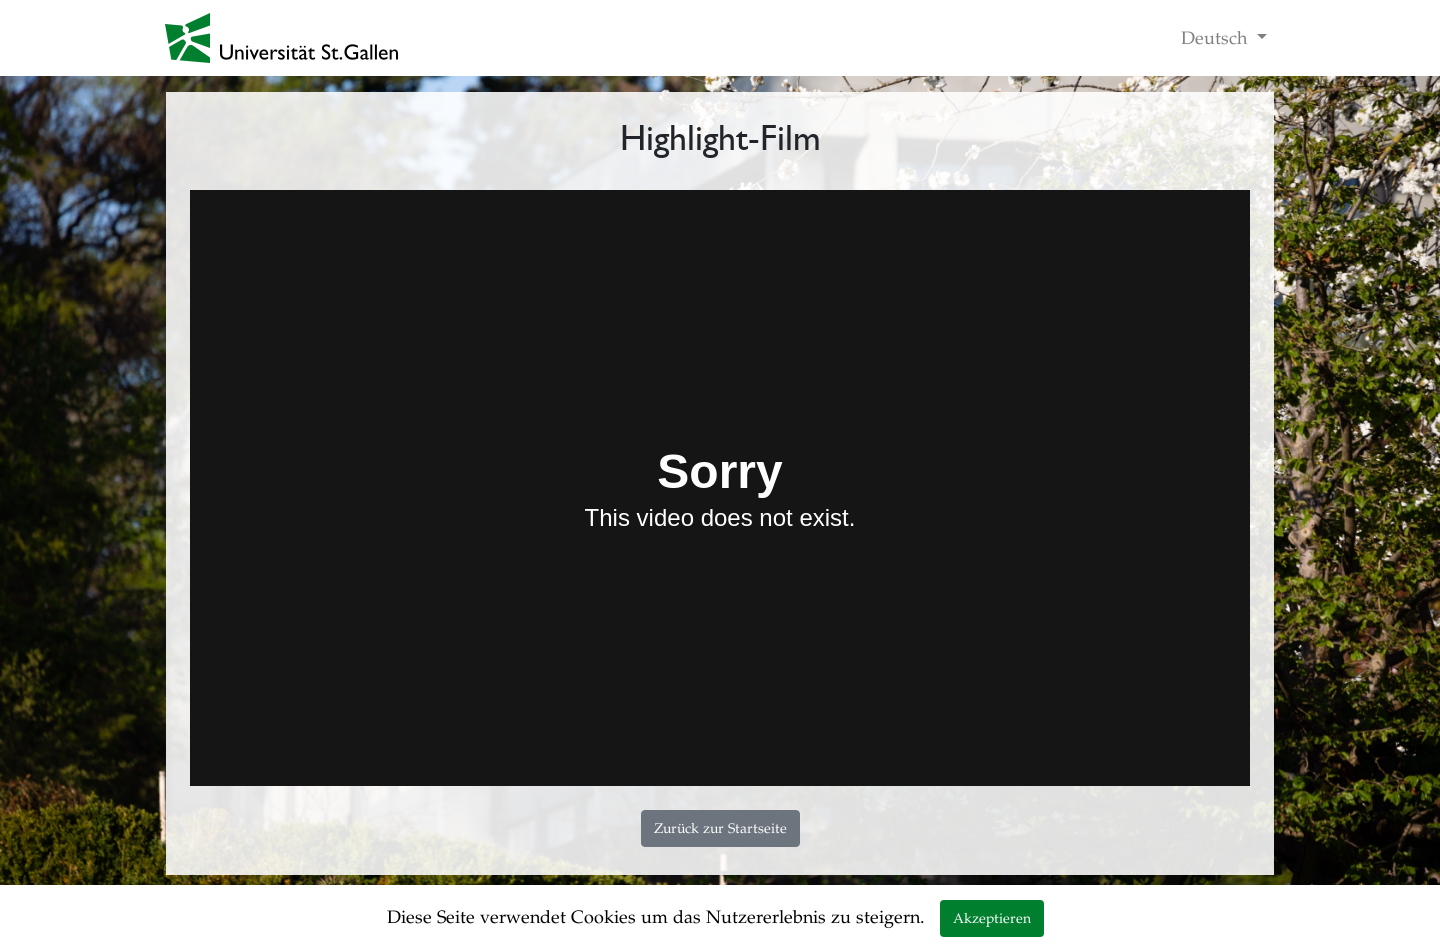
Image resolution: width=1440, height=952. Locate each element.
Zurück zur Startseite (720, 828)
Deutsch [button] (1216, 38)
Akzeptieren (992, 918)
